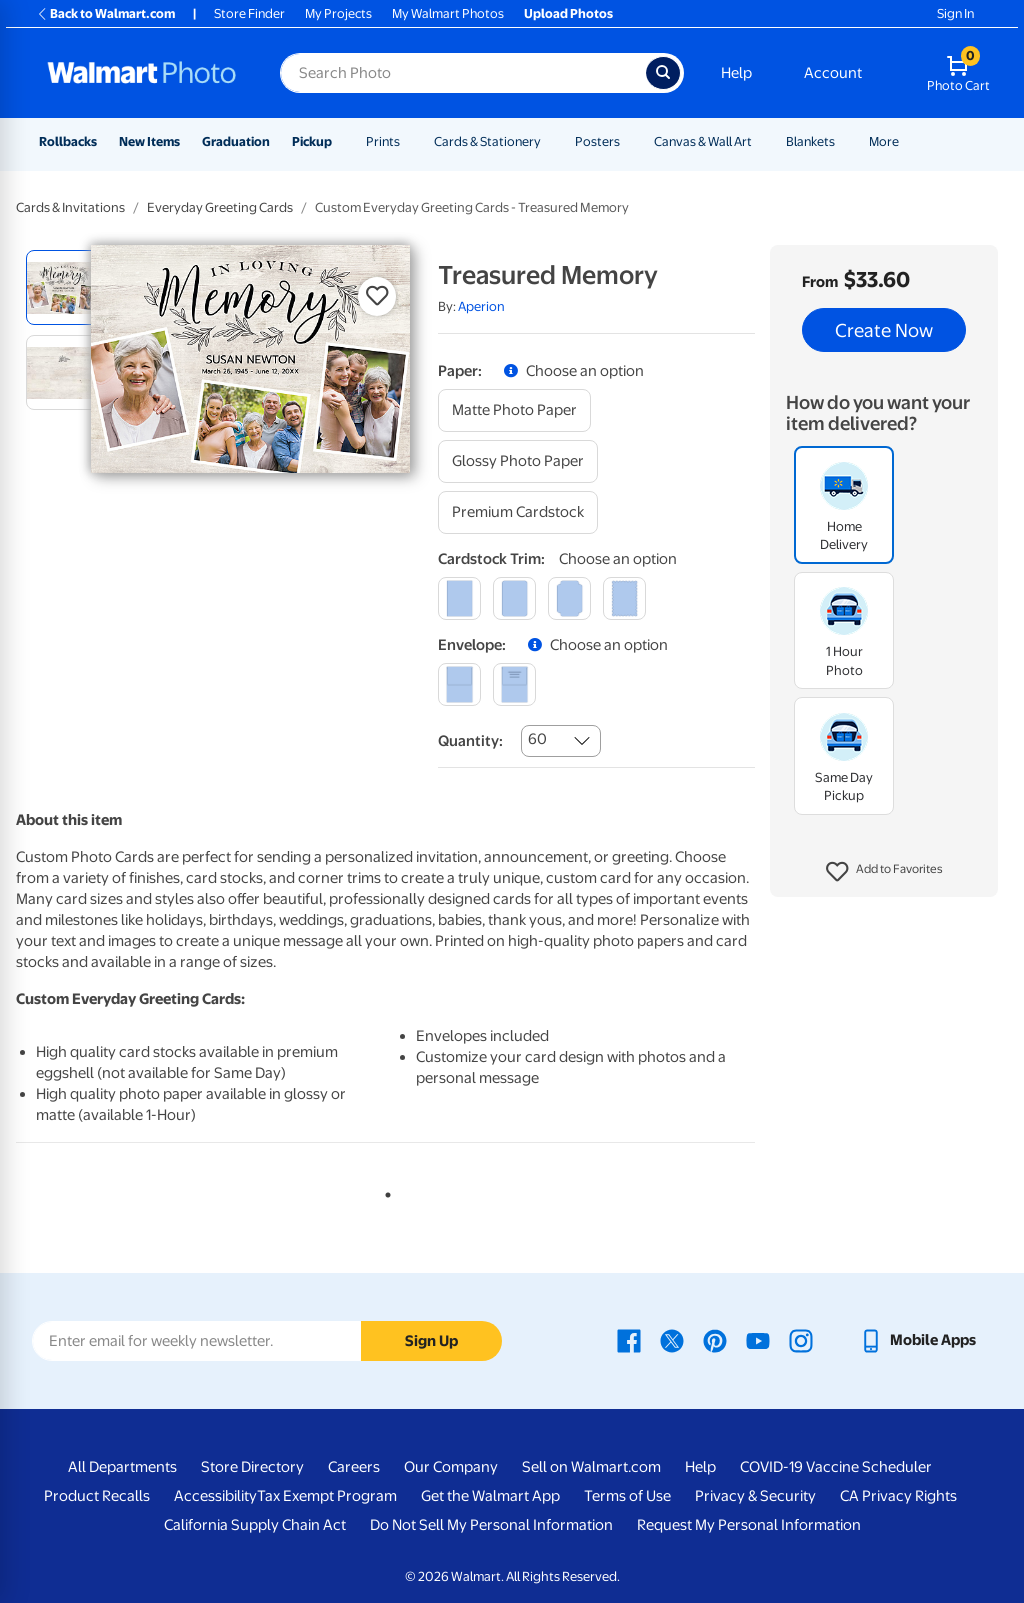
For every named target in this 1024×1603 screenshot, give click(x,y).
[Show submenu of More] (908, 141)
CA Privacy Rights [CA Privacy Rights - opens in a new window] (898, 1496)
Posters (597, 141)
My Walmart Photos (448, 13)
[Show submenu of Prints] (409, 141)
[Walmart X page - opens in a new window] (672, 1340)
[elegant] (569, 598)
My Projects (338, 13)
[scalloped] (624, 598)
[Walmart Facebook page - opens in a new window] (629, 1340)
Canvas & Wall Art (703, 141)
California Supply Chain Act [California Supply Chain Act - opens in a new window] (255, 1525)
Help (736, 73)
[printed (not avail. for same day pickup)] (514, 684)
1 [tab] (384, 1191)
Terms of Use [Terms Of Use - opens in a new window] (627, 1496)
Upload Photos (568, 13)
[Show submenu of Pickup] (341, 141)
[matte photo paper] (514, 410)
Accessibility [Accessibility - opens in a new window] (215, 1496)
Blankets (810, 141)
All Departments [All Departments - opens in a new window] (122, 1467)
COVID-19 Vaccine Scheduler (836, 1467)
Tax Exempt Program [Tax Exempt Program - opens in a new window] (327, 1496)
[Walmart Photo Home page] (142, 73)
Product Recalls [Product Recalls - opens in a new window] (97, 1496)
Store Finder (249, 13)
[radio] (63, 287)
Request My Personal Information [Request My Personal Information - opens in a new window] (749, 1525)
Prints (383, 141)
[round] (514, 598)
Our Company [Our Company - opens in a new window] (451, 1467)
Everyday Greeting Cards (220, 207)
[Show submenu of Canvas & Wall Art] (761, 141)
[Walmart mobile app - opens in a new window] (917, 1340)
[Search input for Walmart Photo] (463, 73)
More (884, 141)
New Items (149, 141)
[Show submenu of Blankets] (844, 141)
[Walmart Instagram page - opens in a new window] (801, 1340)
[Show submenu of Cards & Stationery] (550, 141)
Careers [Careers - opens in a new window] (354, 1467)
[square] (459, 598)
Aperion (481, 306)
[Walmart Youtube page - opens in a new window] (758, 1340)
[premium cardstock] (518, 512)
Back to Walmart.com (105, 13)
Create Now (884, 330)
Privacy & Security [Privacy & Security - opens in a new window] (755, 1496)
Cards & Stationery (487, 141)
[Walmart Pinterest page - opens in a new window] (715, 1340)
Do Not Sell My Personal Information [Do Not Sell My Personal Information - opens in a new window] (491, 1525)
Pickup (312, 141)
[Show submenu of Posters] (629, 141)
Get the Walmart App (490, 1496)
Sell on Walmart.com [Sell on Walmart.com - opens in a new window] (591, 1467)
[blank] (459, 684)
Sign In (955, 13)
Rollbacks (68, 141)
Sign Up (431, 1341)
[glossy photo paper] (518, 461)
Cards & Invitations (70, 207)
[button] (884, 872)
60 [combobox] (537, 739)
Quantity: (470, 741)
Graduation (236, 141)
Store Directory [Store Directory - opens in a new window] (252, 1467)
